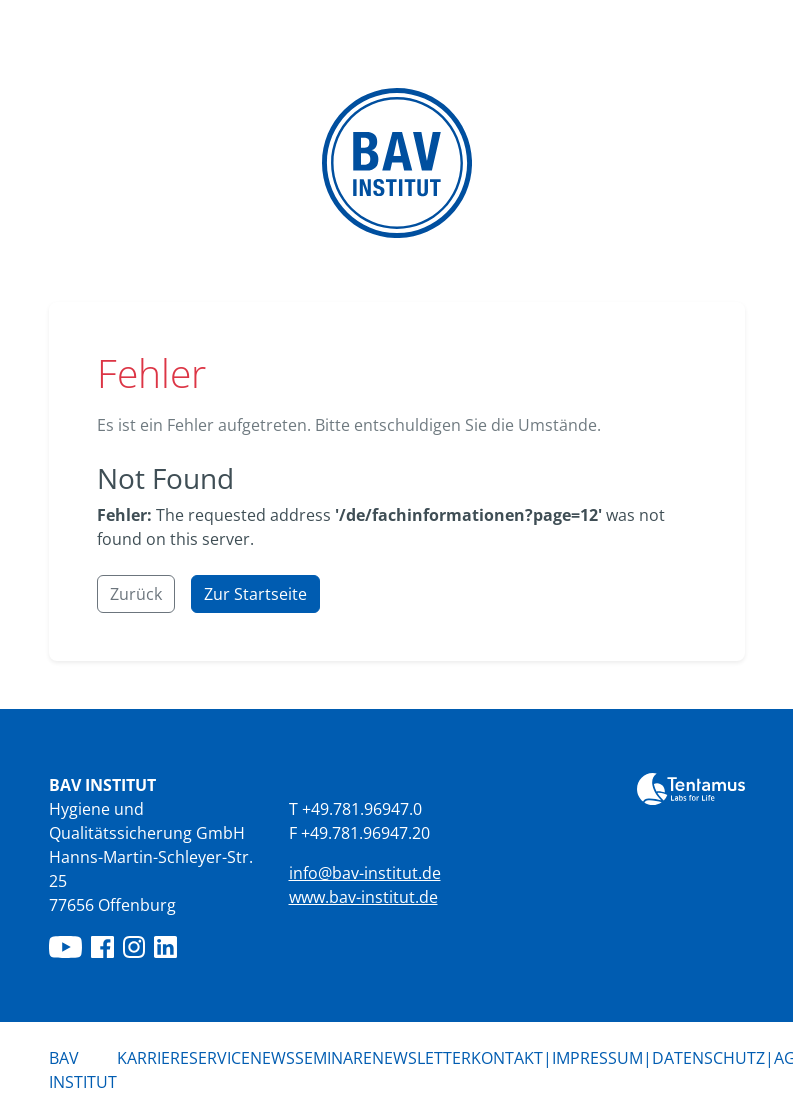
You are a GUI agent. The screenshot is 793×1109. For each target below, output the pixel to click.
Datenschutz (708, 1058)
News (272, 1058)
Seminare (333, 1058)
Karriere (153, 1058)
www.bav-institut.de (363, 897)
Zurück (136, 594)
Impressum (597, 1058)
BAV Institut (83, 1070)
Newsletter (421, 1058)
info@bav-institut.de (365, 873)
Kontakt (507, 1058)
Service (219, 1058)
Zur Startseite (255, 594)
